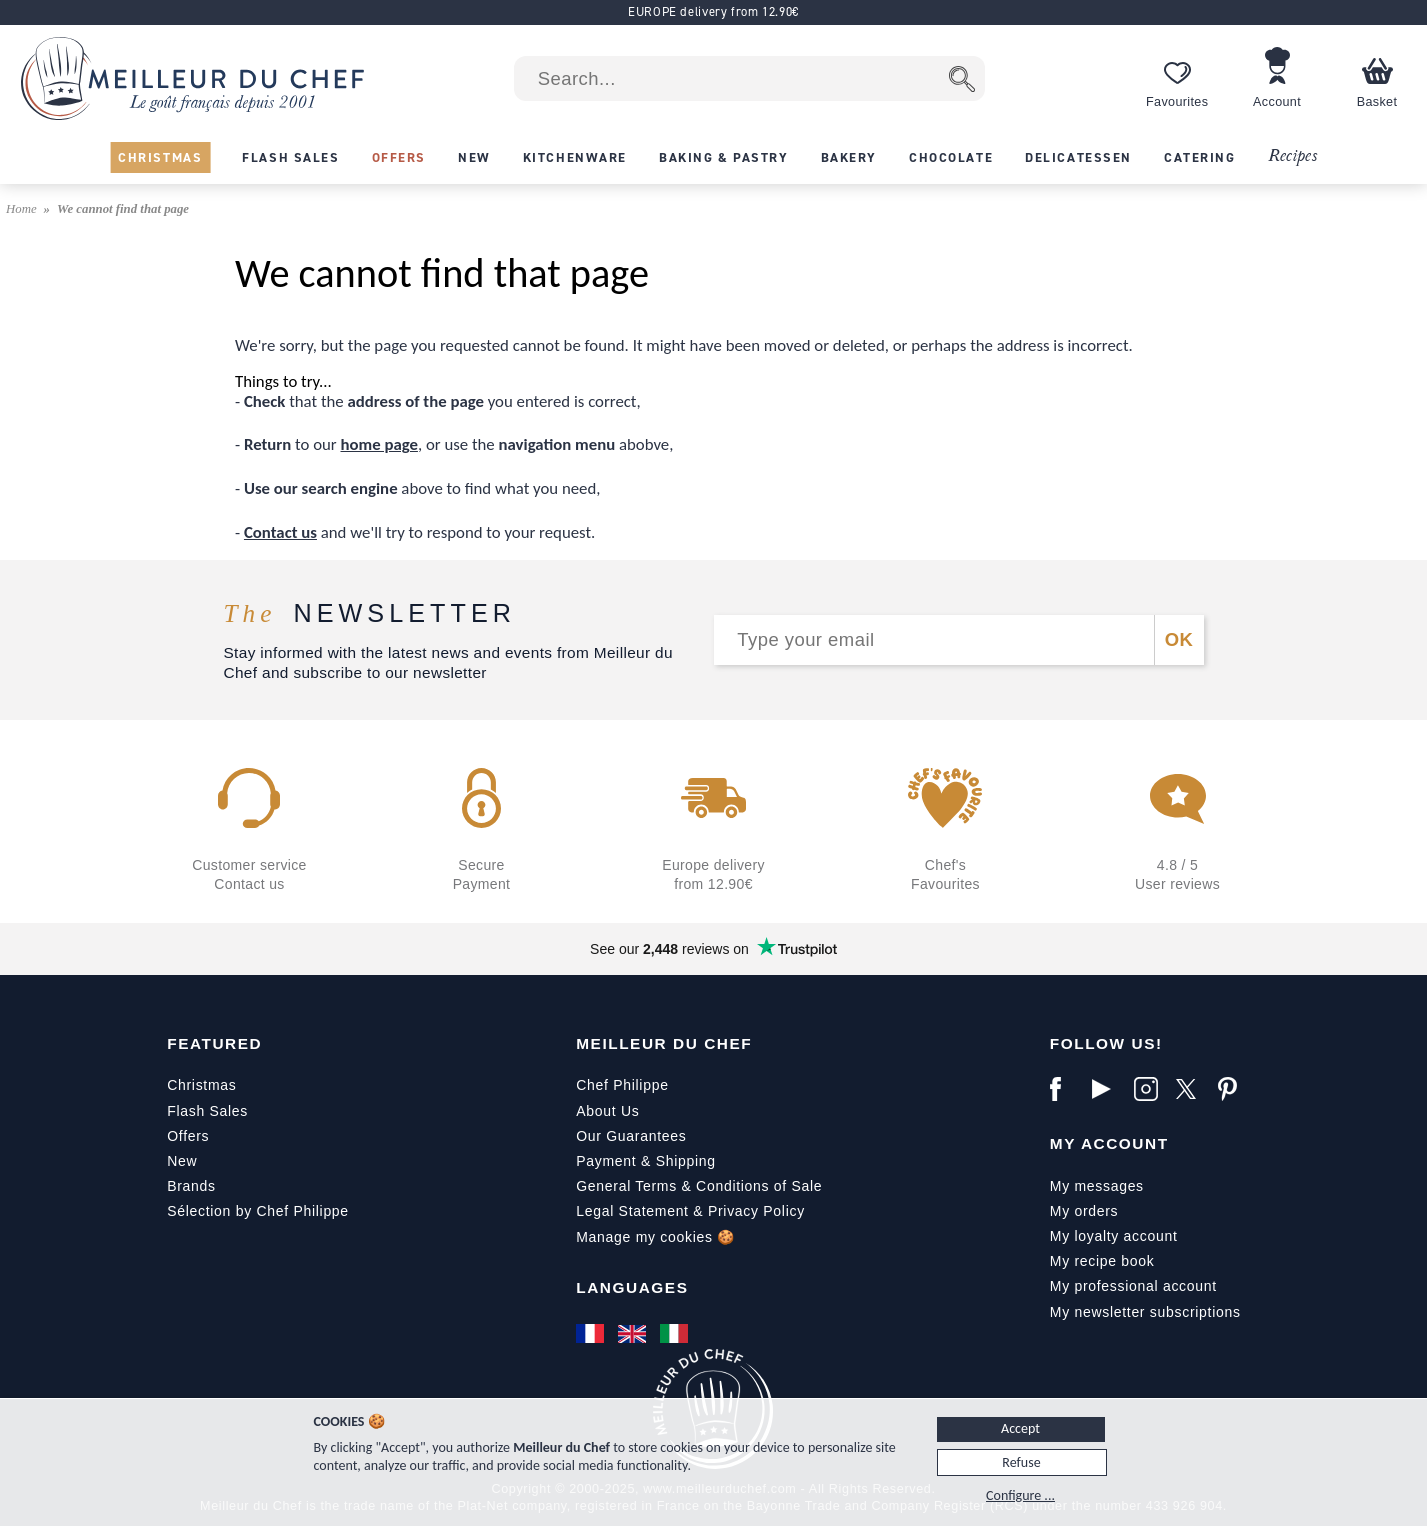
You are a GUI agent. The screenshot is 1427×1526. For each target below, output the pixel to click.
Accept (1020, 1428)
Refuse (1021, 1462)
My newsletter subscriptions (1145, 1312)
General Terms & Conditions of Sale (699, 1186)
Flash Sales (207, 1111)
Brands (191, 1186)
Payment (606, 1161)
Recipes (1292, 156)
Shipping (686, 1161)
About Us (607, 1111)
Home (23, 209)
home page (379, 444)
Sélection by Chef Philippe (258, 1211)
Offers (188, 1136)
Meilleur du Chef (664, 1043)
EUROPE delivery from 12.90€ (713, 11)
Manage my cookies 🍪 (655, 1237)
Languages (632, 1287)
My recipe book (1102, 1261)
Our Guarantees (631, 1136)
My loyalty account (1114, 1236)
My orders (1084, 1211)
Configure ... (1020, 1495)
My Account (1109, 1143)
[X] (1192, 1089)
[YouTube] (1108, 1089)
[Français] (592, 1333)
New (182, 1161)
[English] (634, 1333)
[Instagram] (1150, 1089)
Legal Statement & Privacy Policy (690, 1211)
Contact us (280, 532)
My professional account (1133, 1286)
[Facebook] (1066, 1089)
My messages (1097, 1186)
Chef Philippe (622, 1085)
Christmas (201, 1085)
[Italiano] (676, 1333)
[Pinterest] (1234, 1089)
